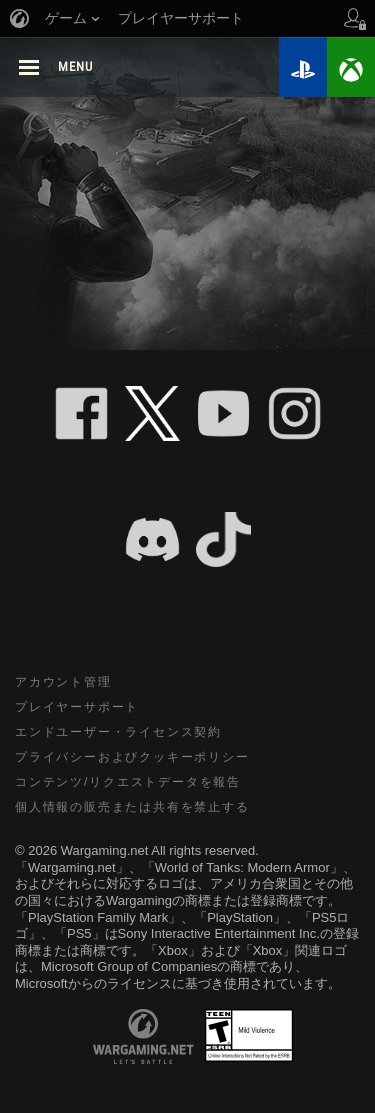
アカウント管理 (63, 682)
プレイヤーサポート (77, 707)
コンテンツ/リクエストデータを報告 (128, 782)
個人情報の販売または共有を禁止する (132, 807)
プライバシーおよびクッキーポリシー (132, 757)
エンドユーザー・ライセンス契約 (118, 732)
